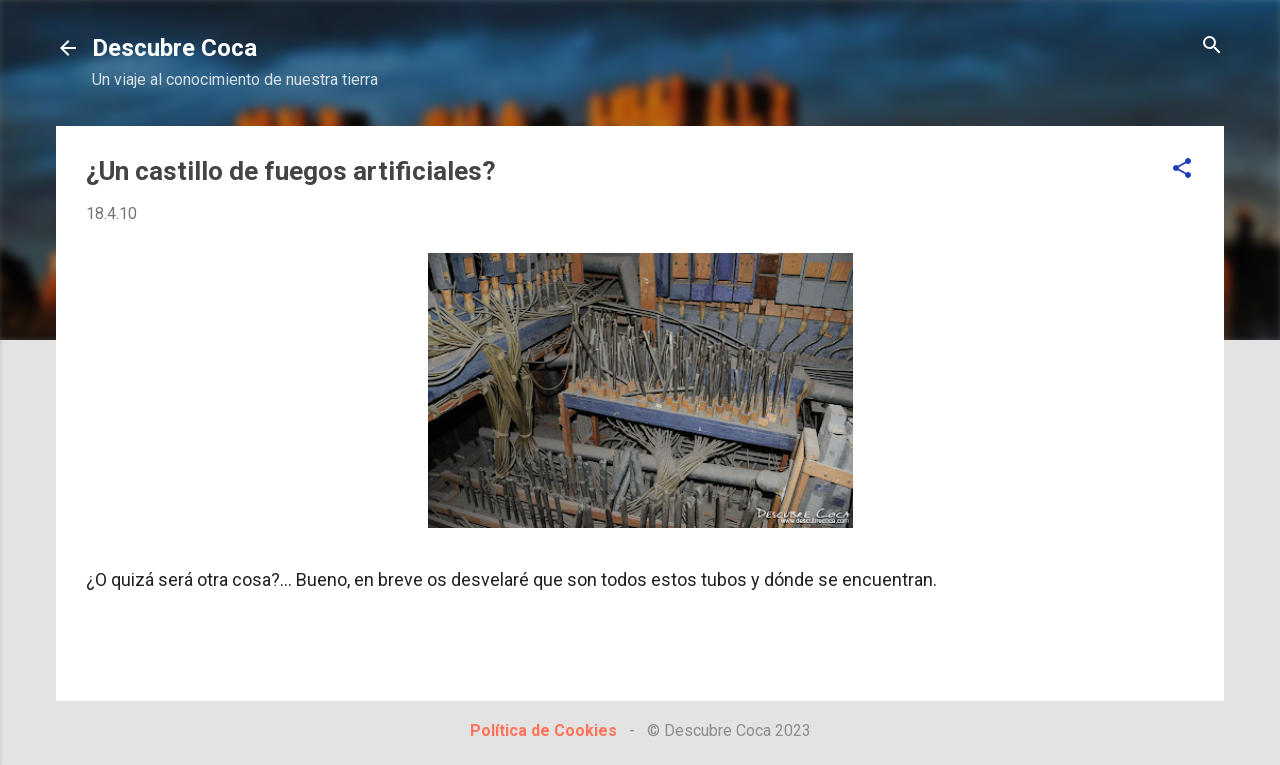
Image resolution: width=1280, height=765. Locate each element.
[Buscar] (1212, 46)
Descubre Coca (174, 48)
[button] (1182, 169)
